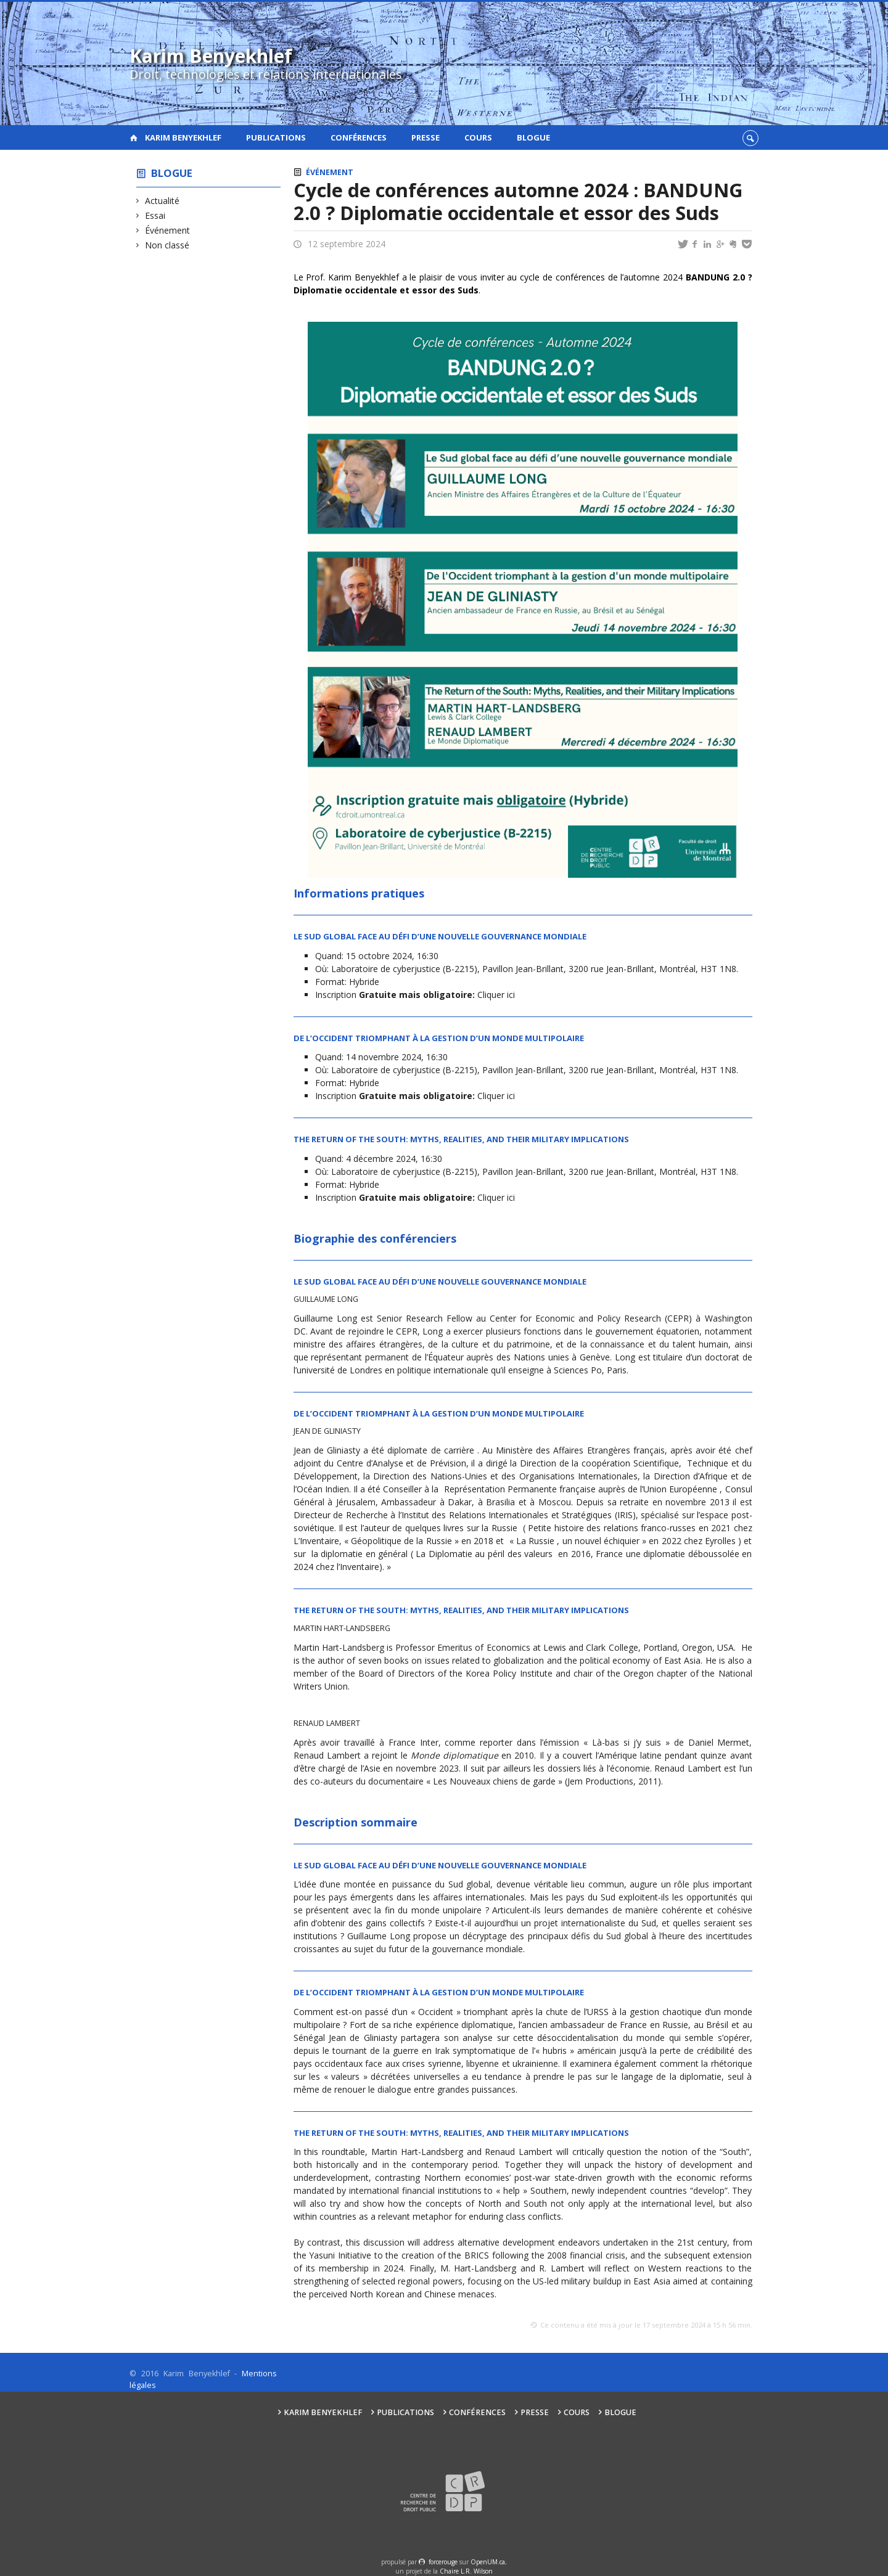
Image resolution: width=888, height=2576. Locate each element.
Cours (478, 137)
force (443, 2562)
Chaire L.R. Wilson (466, 2571)
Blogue (533, 137)
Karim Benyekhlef (183, 137)
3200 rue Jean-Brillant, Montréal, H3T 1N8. (655, 969)
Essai (155, 215)
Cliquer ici (497, 994)
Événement (168, 230)
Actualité (162, 200)
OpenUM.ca (488, 2562)
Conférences (359, 137)
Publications (276, 137)
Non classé (167, 245)
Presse (425, 137)
